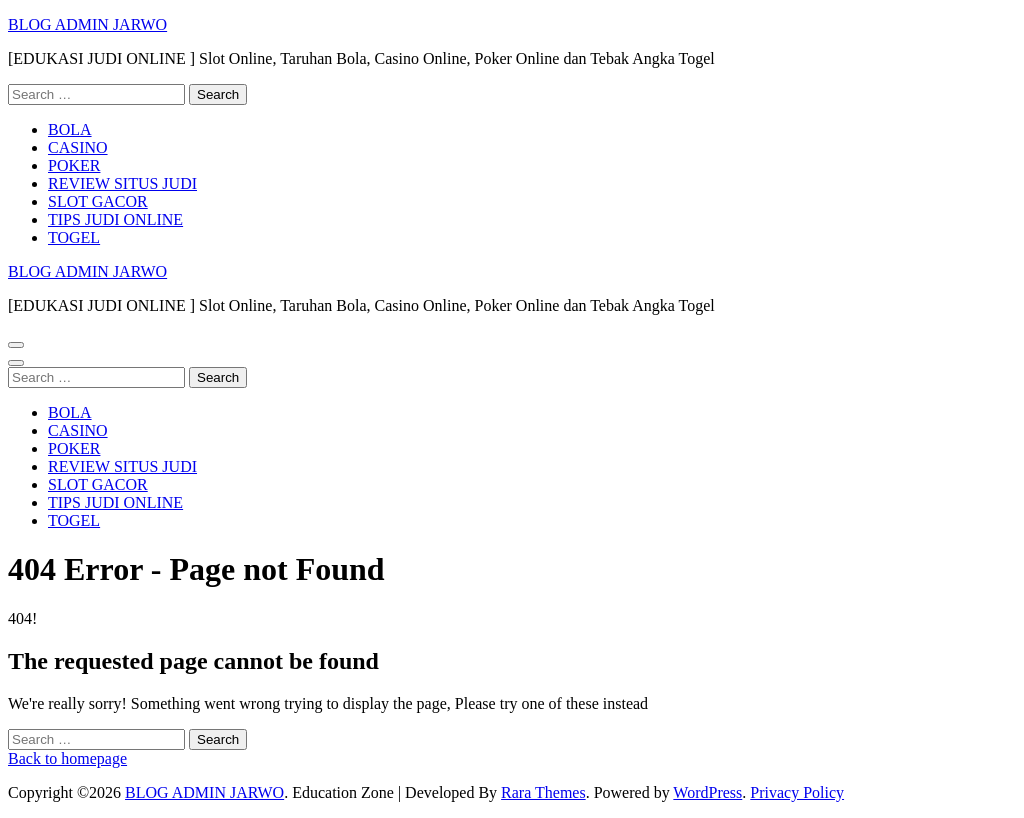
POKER (74, 165)
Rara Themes (543, 792)
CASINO (78, 147)
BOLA (70, 129)
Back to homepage (67, 758)
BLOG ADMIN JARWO (87, 24)
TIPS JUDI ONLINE (115, 219)
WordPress (707, 792)
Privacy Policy (797, 792)
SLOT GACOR (98, 201)
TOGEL (74, 237)
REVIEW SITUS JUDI (122, 183)
